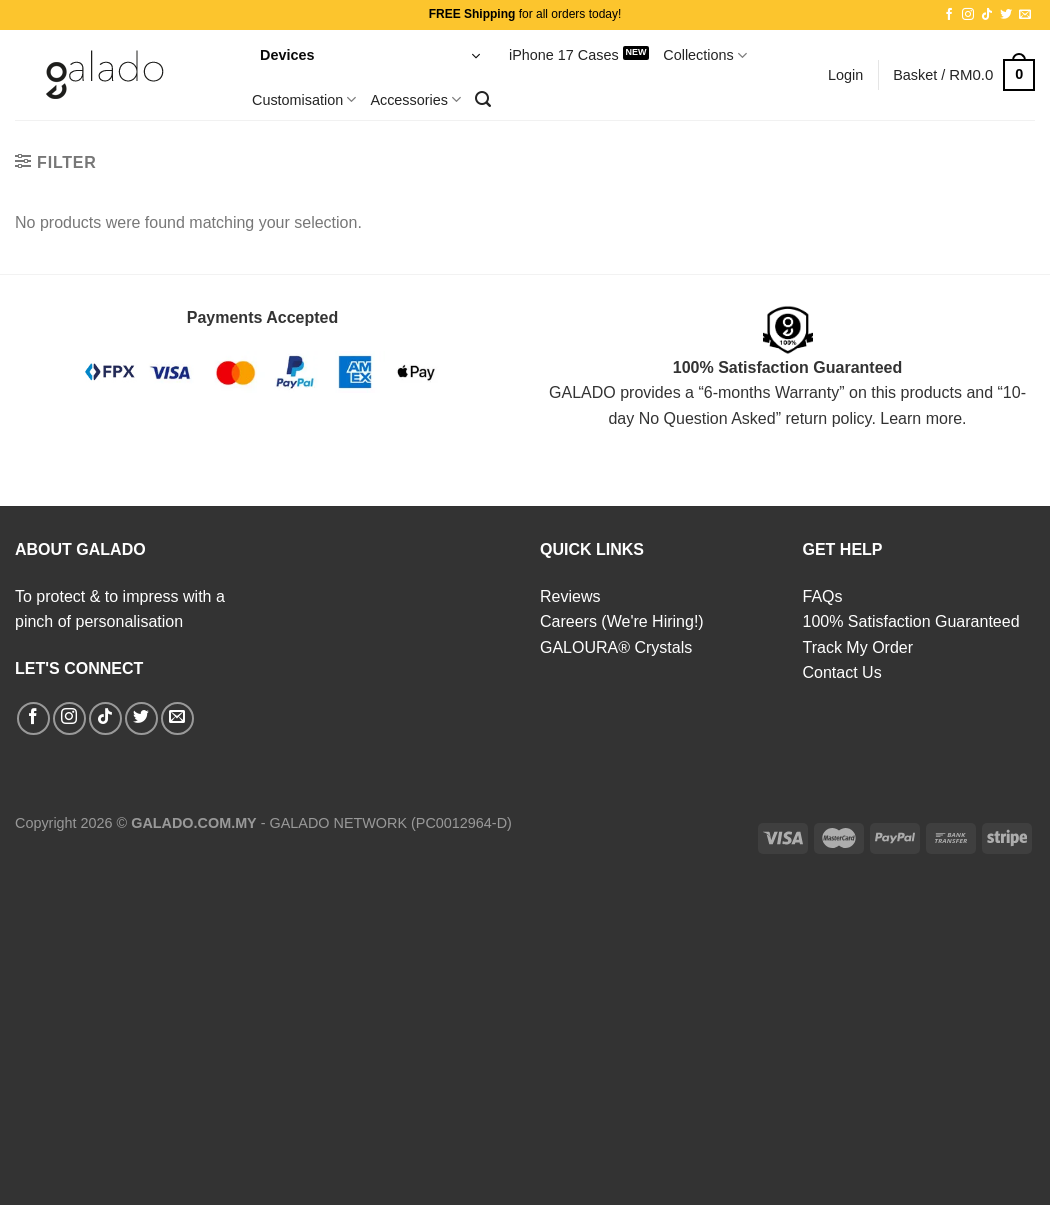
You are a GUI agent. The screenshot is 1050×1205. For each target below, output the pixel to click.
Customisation (304, 99)
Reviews (570, 596)
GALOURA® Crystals (616, 647)
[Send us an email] (1025, 15)
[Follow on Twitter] (1006, 15)
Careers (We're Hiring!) (622, 621)
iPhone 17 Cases (564, 55)
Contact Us (842, 672)
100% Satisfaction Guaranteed (911, 621)
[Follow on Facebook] (949, 15)
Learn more (921, 418)
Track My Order (858, 647)
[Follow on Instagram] (968, 15)
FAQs (823, 596)
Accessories (415, 99)
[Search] (483, 99)
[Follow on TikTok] (987, 15)
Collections (705, 55)
